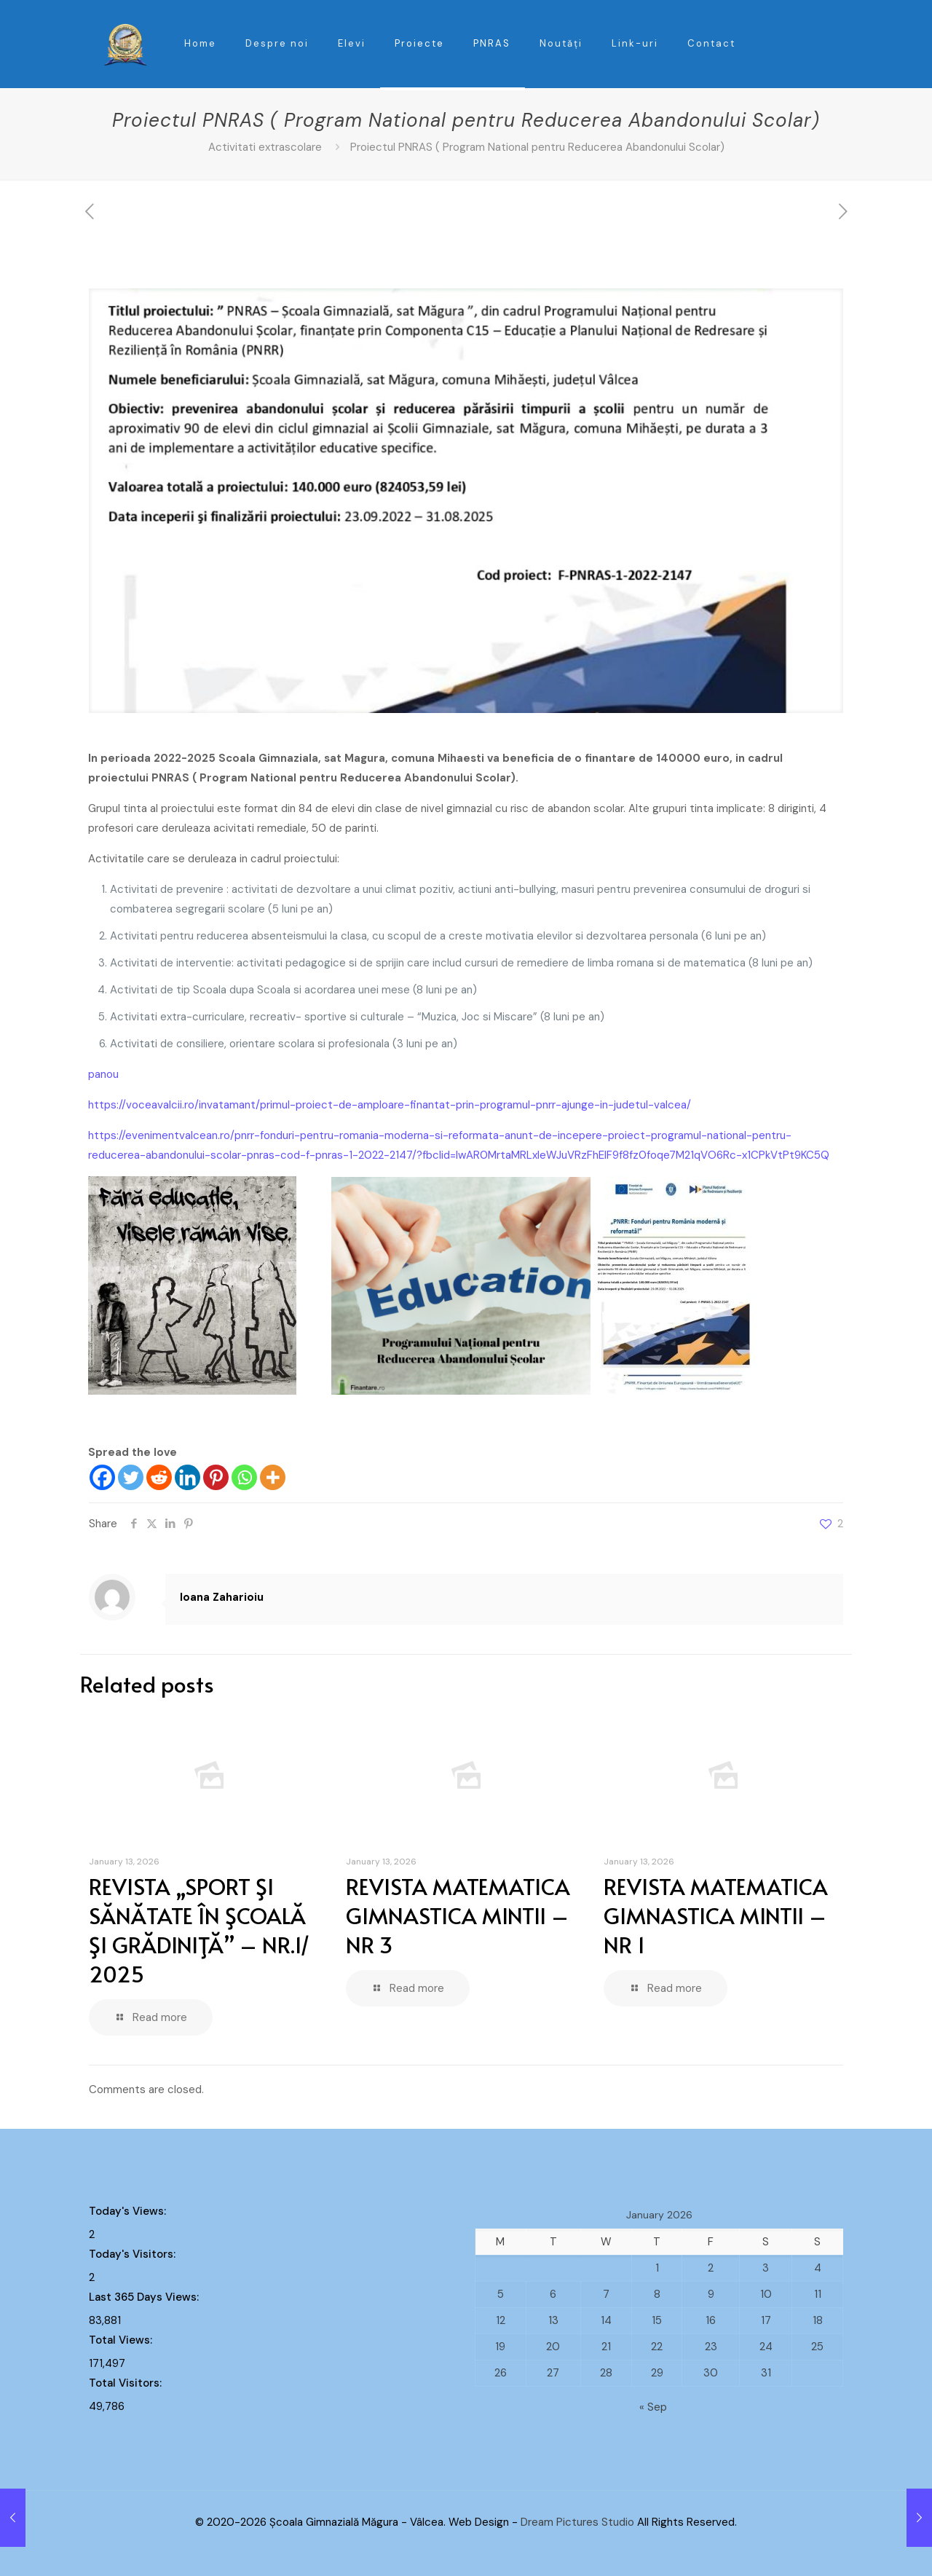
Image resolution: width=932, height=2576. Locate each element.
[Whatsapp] (244, 1477)
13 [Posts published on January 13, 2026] (553, 2320)
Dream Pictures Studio (579, 2522)
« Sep (653, 2407)
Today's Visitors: (133, 2254)
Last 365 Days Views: (145, 2297)
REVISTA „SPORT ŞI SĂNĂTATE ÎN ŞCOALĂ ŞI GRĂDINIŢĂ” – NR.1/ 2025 (199, 1929)
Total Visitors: (127, 2383)
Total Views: (122, 2340)
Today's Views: (129, 2211)
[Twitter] (130, 1477)
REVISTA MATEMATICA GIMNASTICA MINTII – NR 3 (458, 1915)
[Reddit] (159, 1477)
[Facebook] (102, 1477)
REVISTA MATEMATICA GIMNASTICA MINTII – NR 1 (716, 1915)
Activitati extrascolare (265, 147)
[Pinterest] (216, 1477)
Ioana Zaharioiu (222, 1597)
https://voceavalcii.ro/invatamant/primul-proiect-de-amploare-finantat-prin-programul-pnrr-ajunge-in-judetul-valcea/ (389, 1105)
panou (103, 1074)
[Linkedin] (187, 1477)
